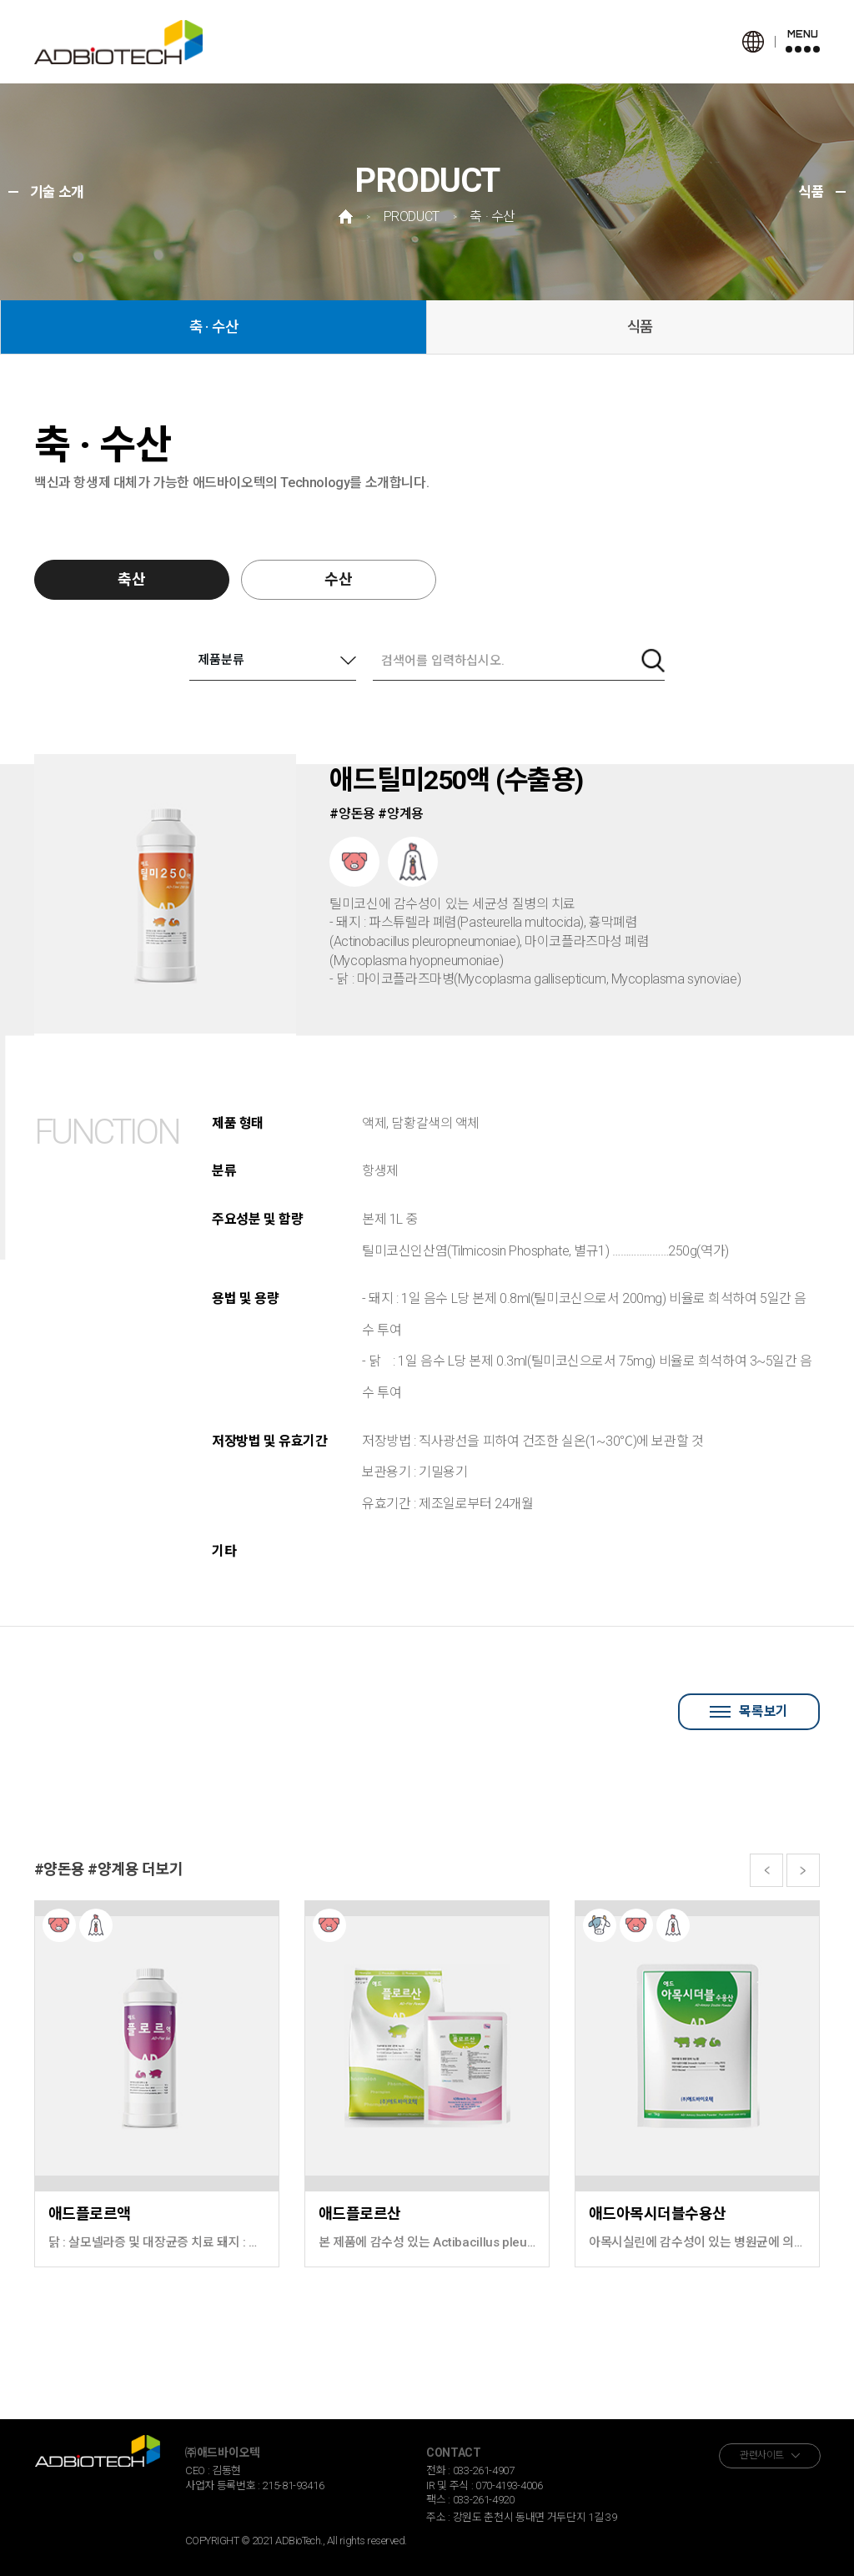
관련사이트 (762, 2455)
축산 (132, 579)
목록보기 (748, 1711)
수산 (338, 579)
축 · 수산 (214, 326)
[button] (766, 1870)
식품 (640, 326)
